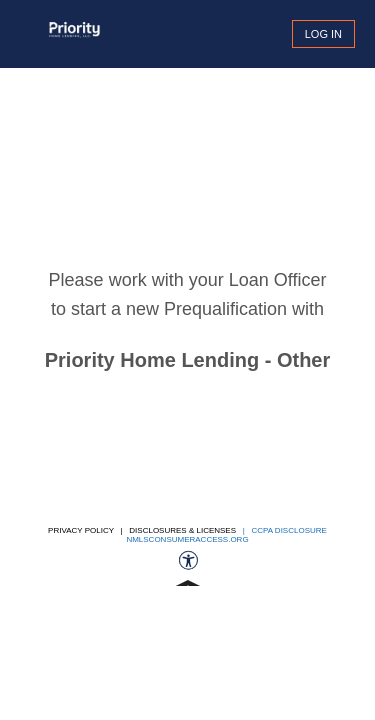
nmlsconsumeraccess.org (187, 539)
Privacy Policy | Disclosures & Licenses (142, 530)
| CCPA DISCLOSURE (282, 530)
